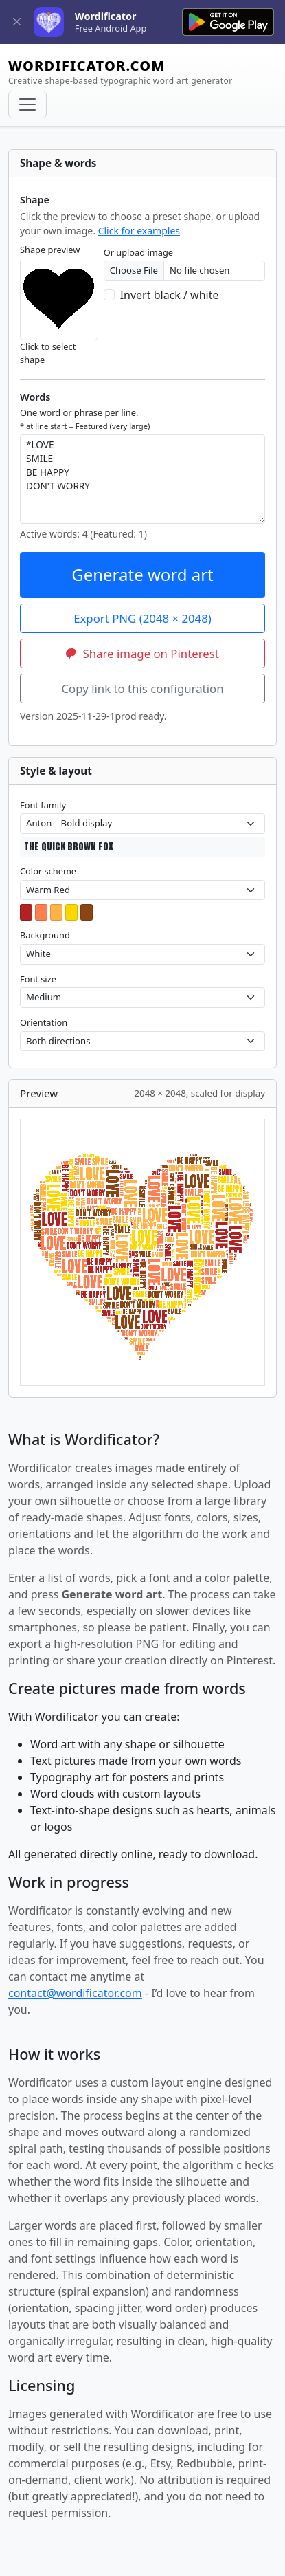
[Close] (17, 22)
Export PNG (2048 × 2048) (142, 618)
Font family (43, 805)
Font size (38, 979)
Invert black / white (169, 294)
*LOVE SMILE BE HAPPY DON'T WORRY (142, 479)
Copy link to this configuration (142, 688)
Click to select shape (48, 353)
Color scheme (48, 871)
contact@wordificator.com (75, 1993)
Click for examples (139, 230)
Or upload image (138, 252)
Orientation (43, 1022)
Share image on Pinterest (142, 653)
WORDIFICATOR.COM (120, 71)
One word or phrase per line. (85, 418)
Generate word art (142, 574)
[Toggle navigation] (27, 104)
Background (45, 935)
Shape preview (50, 249)
